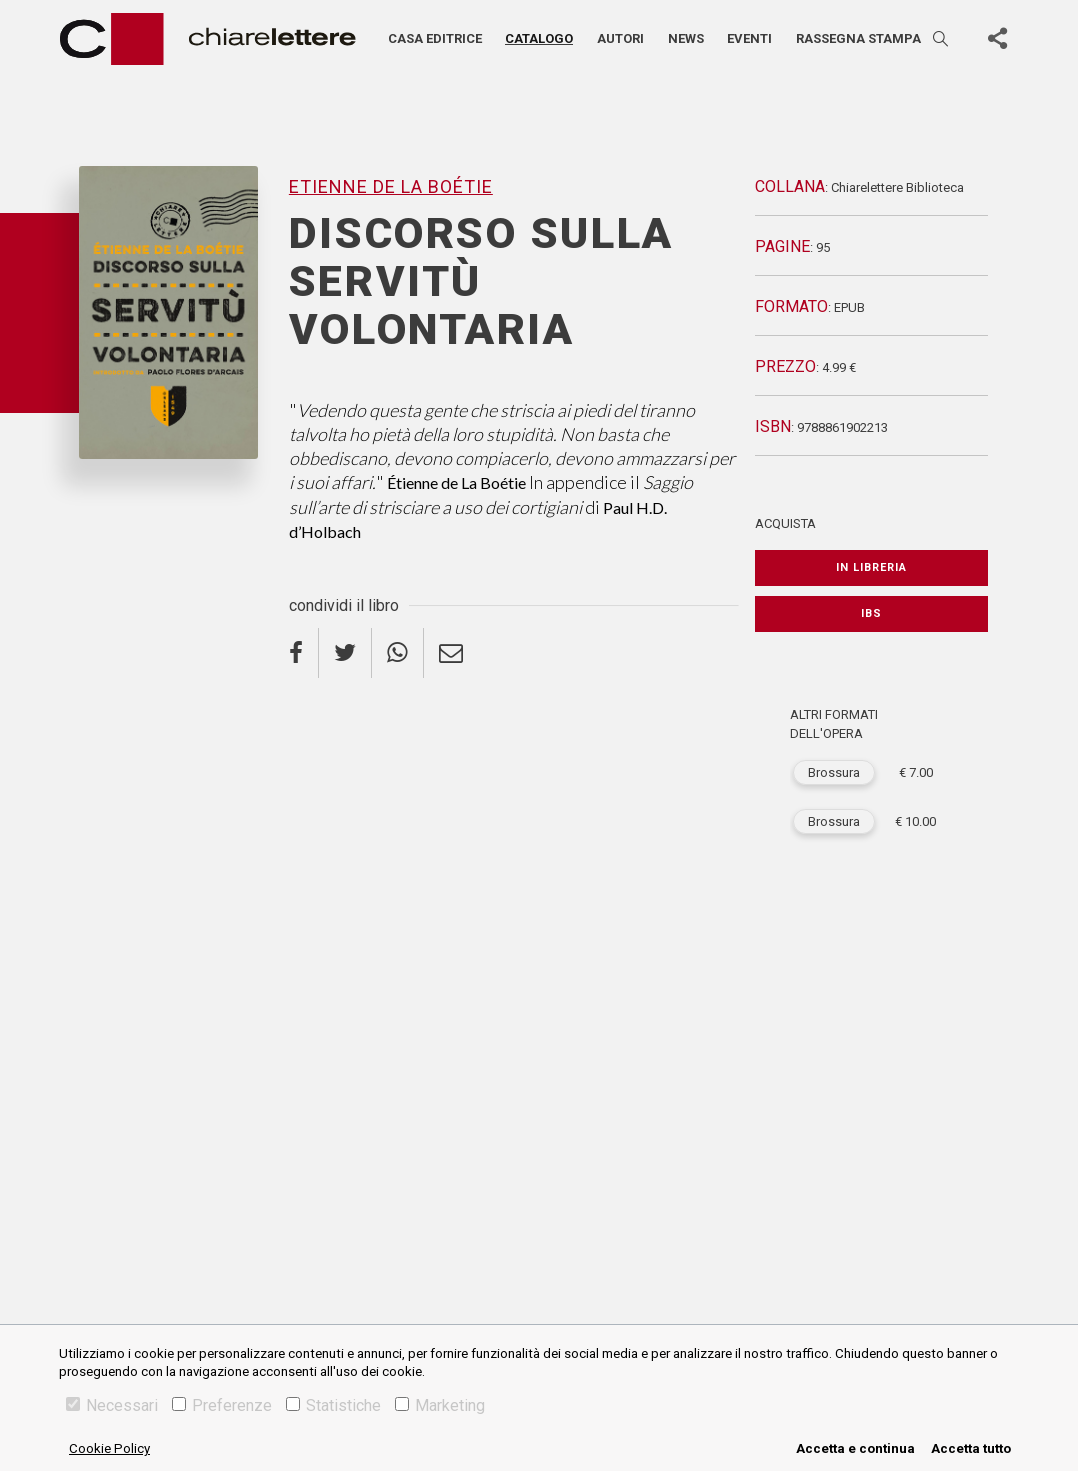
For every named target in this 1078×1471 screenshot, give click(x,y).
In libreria (871, 567)
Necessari (112, 1405)
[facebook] (304, 653)
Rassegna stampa (858, 38)
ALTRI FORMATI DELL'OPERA (834, 724)
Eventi (749, 38)
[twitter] (345, 653)
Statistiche (333, 1405)
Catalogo (539, 38)
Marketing (440, 1405)
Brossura (834, 772)
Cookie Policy (109, 1448)
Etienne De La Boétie (391, 186)
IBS (871, 613)
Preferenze (222, 1405)
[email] (451, 653)
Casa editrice (435, 38)
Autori (620, 38)
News (686, 38)
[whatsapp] (398, 653)
